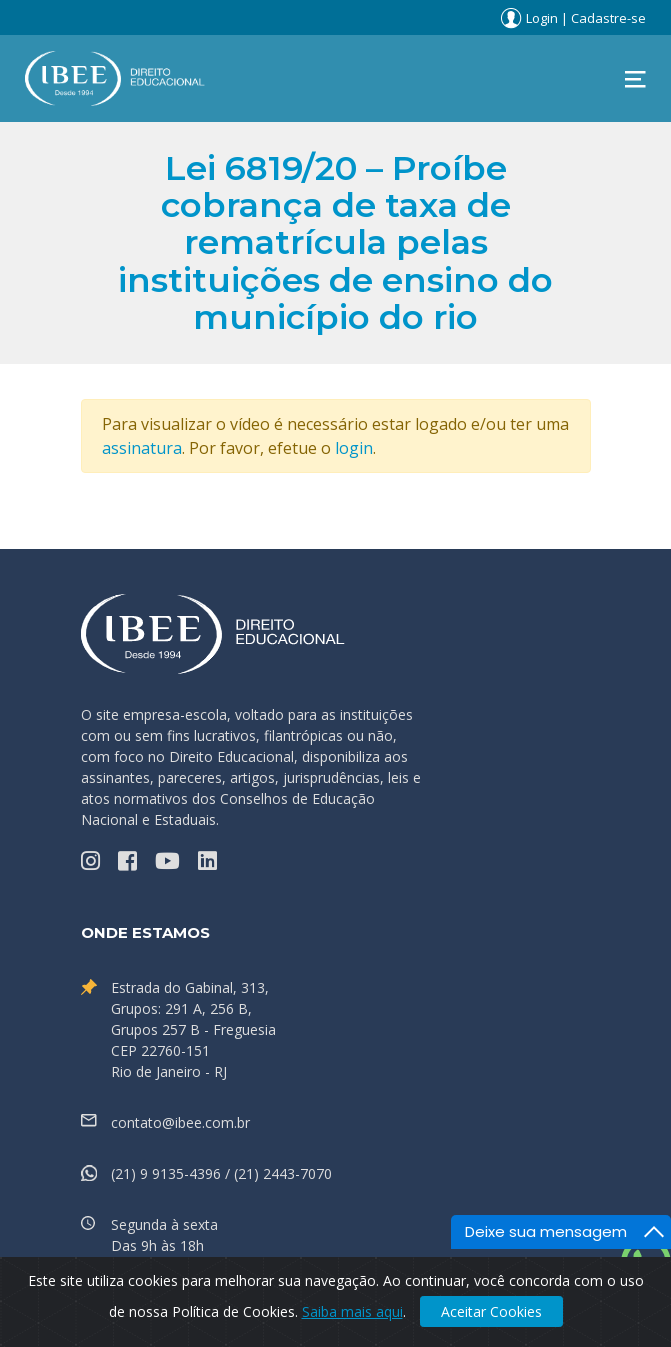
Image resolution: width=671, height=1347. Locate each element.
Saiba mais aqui (352, 1311)
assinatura (142, 448)
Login (542, 18)
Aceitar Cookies (491, 1311)
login (354, 448)
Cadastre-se (608, 18)
